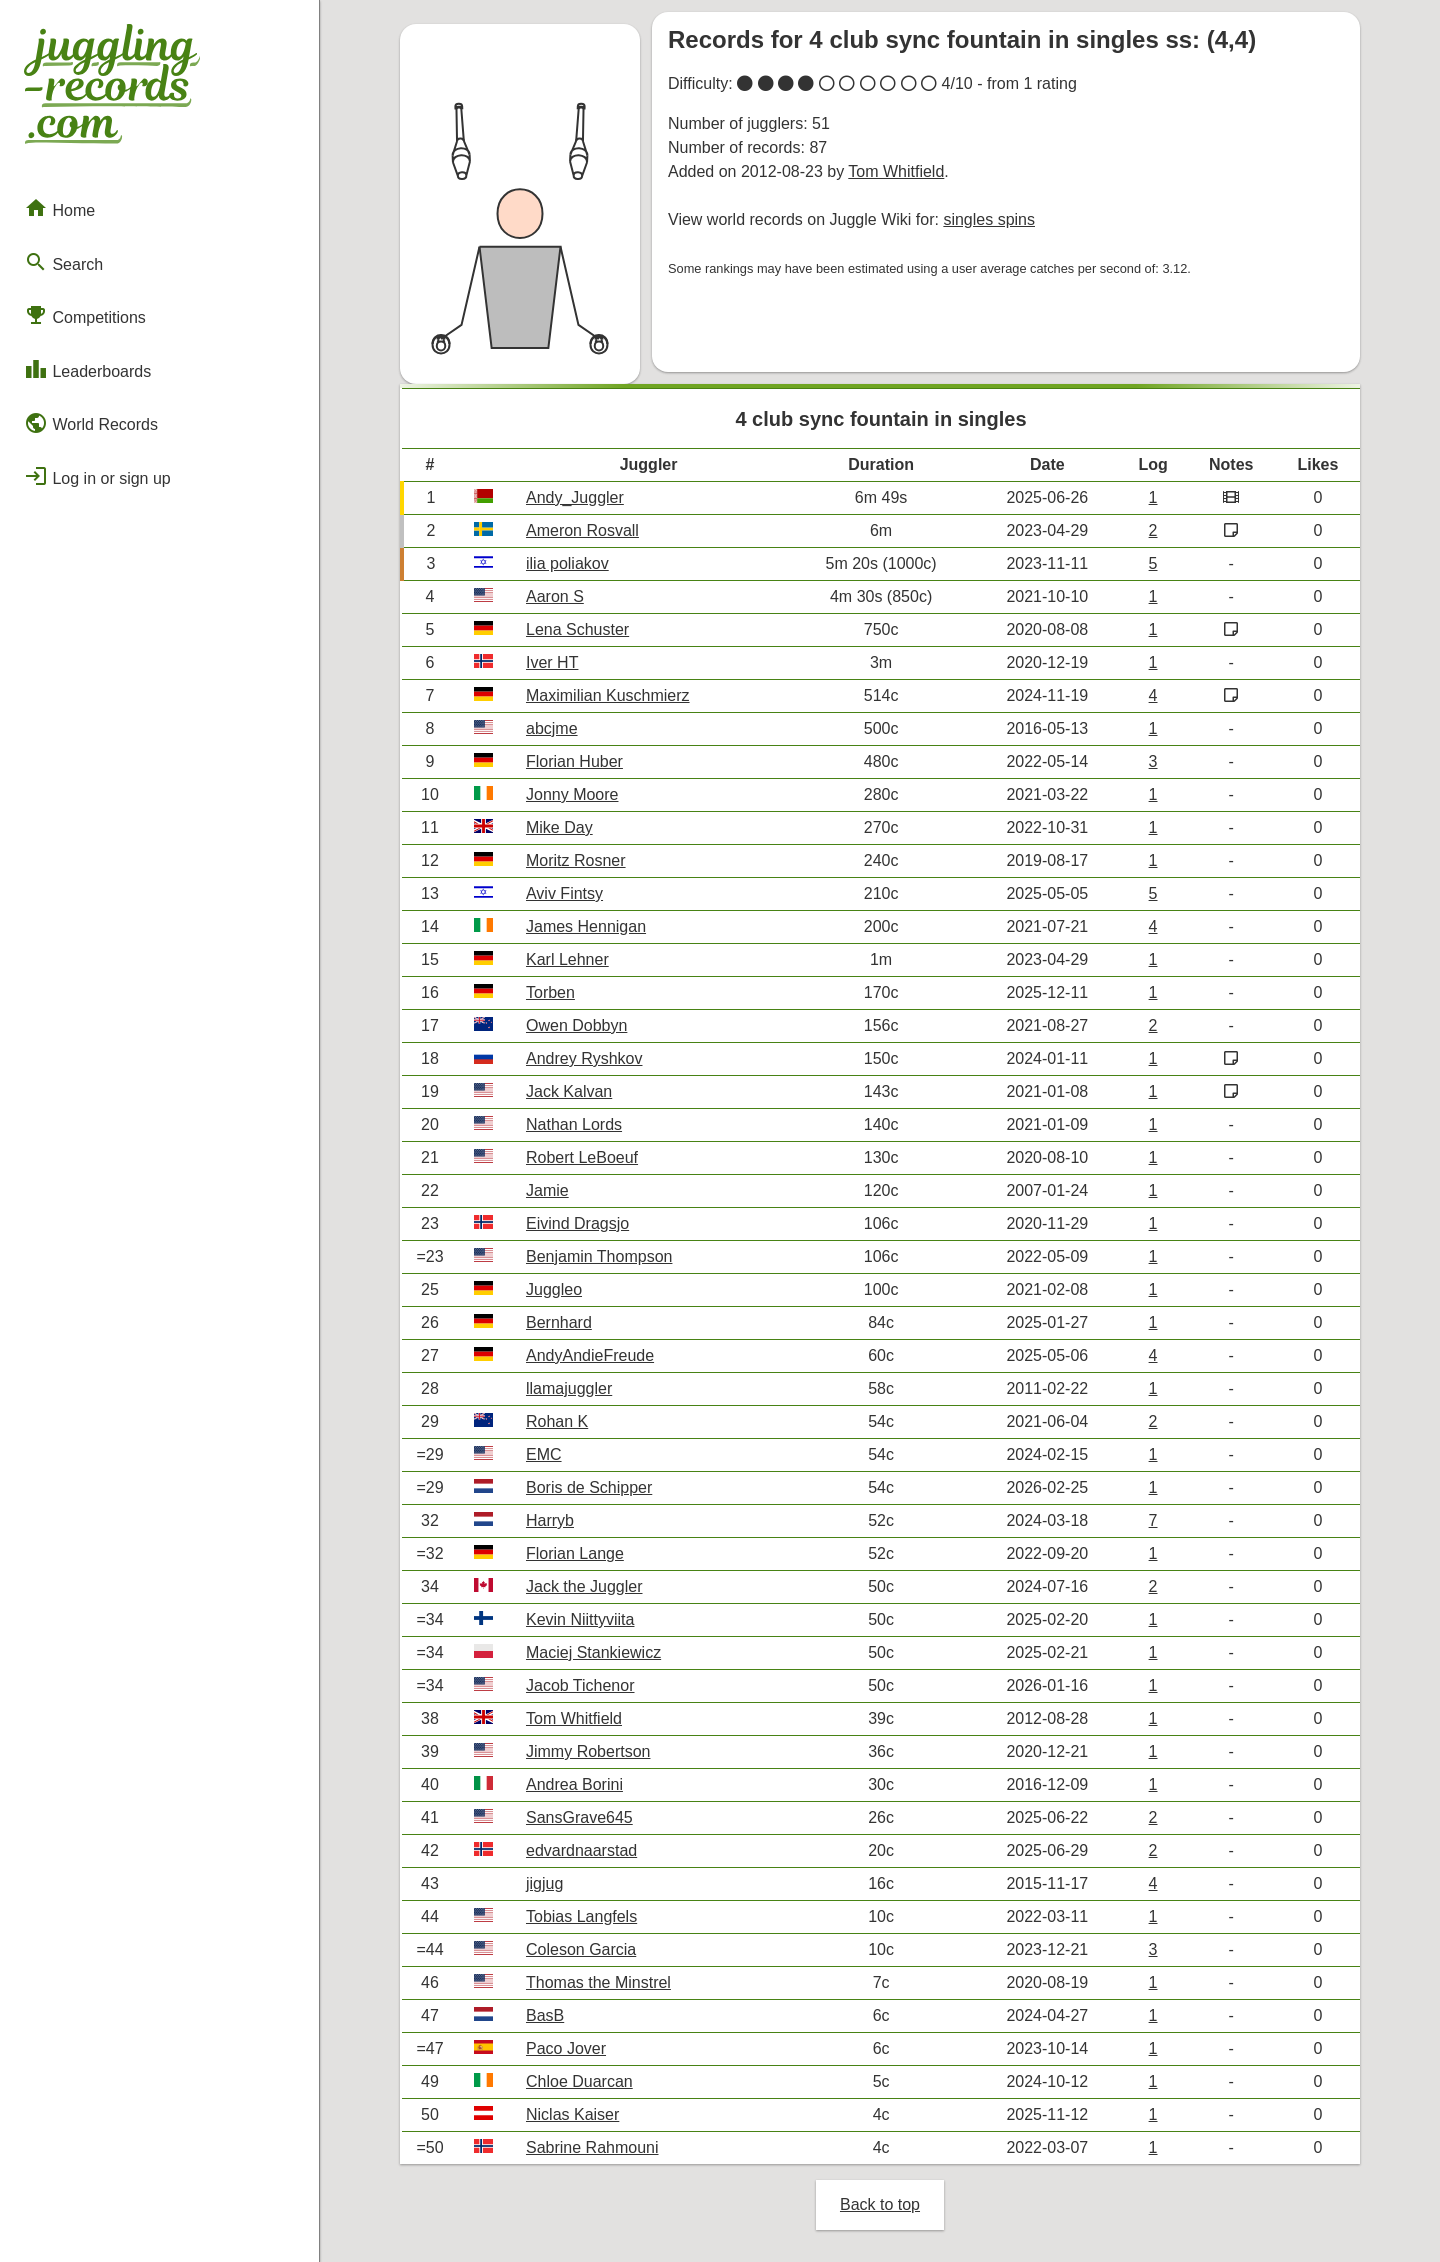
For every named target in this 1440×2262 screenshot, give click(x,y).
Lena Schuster (577, 629)
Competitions (85, 315)
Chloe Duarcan (579, 2081)
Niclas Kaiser (572, 2114)
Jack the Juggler (584, 1586)
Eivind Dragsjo (577, 1223)
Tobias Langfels (581, 1916)
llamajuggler (569, 1388)
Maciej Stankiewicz (593, 1652)
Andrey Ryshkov (584, 1058)
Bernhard (559, 1322)
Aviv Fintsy (564, 893)
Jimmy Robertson (588, 1751)
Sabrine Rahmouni (592, 2147)
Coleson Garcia (581, 1949)
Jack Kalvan (569, 1091)
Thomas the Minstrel (598, 1982)
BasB (545, 2015)
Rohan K (557, 1421)
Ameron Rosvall (582, 530)
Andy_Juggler (575, 497)
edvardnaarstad (581, 1850)
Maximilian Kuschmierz (608, 695)
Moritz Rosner (576, 860)
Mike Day (559, 827)
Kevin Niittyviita (580, 1619)
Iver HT (552, 662)
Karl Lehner (567, 959)
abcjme (552, 728)
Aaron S (555, 596)
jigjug (544, 1883)
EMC (544, 1454)
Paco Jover (566, 2048)
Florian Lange (575, 1553)
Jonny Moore (572, 794)
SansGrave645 (579, 1817)
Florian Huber (574, 761)
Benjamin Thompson (599, 1256)
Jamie (547, 1190)
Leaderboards (87, 369)
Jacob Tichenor (580, 1685)
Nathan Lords (574, 1124)
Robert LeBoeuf (582, 1157)
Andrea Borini (574, 1784)
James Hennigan (586, 926)
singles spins (989, 219)
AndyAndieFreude (590, 1355)
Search (63, 262)
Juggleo (554, 1289)
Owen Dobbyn (576, 1025)
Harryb (550, 1520)
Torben (550, 992)
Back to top (880, 2204)
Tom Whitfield (896, 171)
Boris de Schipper (589, 1487)
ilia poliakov (567, 563)
